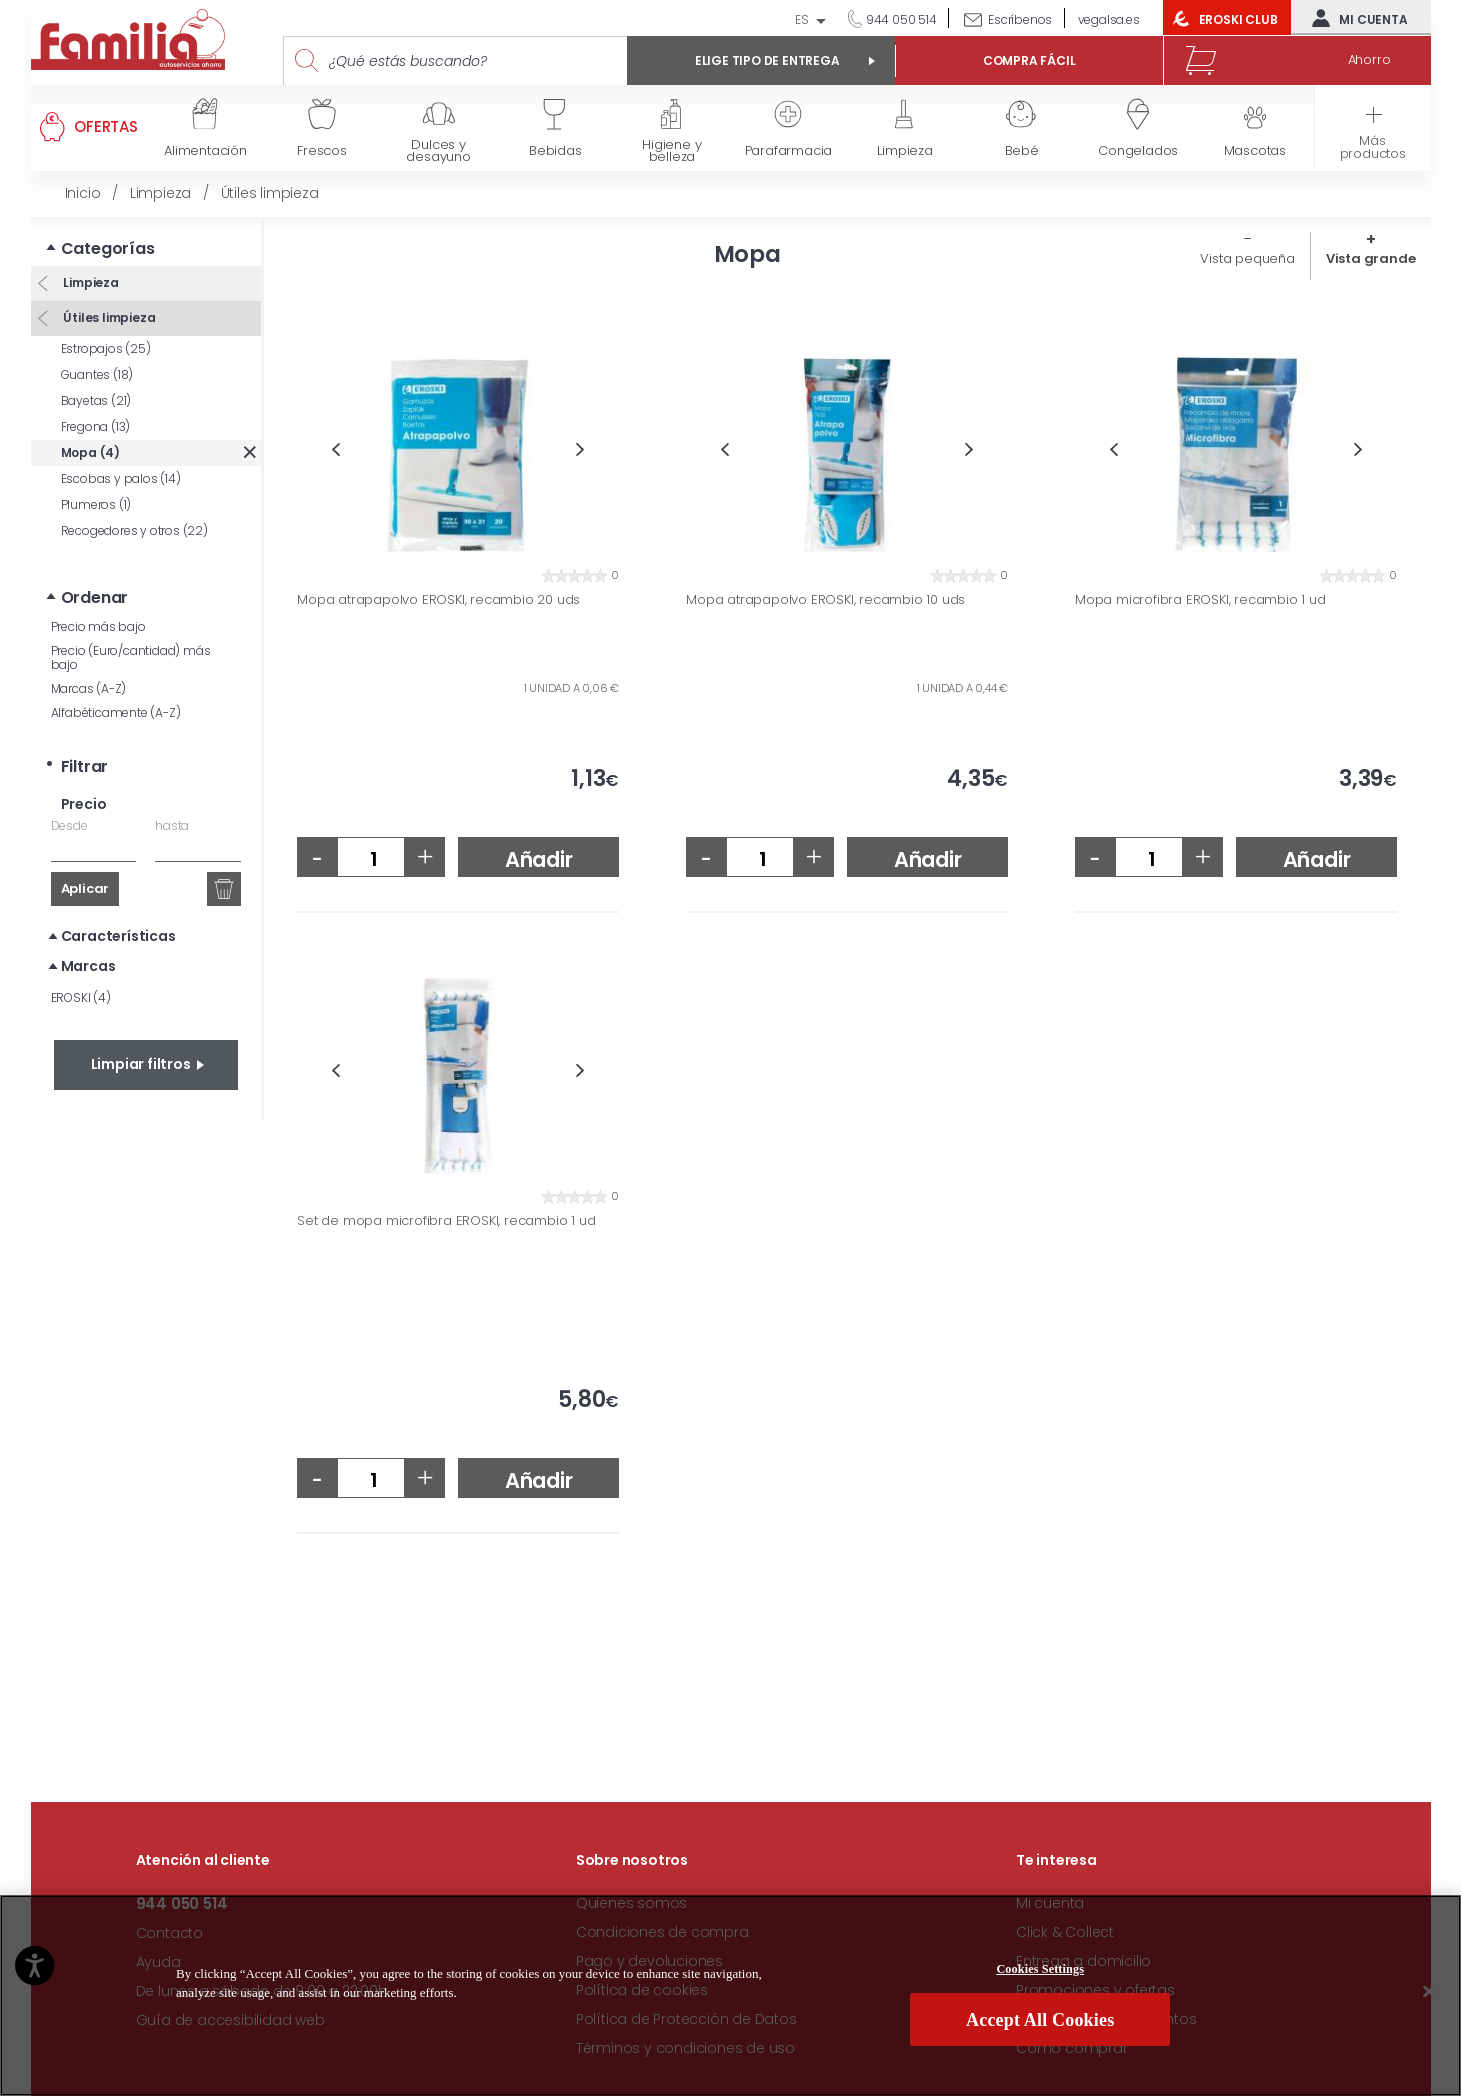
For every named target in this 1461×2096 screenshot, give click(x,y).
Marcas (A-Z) (89, 688)
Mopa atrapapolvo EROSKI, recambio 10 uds (825, 600)
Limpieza (90, 282)
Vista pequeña (1247, 258)
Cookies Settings (1040, 1971)
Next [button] (580, 449)
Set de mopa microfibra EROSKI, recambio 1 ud (446, 1221)
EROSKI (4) (81, 997)
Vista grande (1371, 258)
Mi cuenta (1355, 18)
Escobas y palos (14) (121, 478)
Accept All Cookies (1040, 2023)
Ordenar (95, 597)
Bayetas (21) (96, 400)
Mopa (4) (90, 452)
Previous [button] (335, 449)
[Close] (1429, 1994)
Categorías (108, 248)
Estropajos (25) (106, 348)
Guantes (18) (97, 374)
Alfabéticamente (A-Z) (116, 712)
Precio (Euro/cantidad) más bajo (131, 657)
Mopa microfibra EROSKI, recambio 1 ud (1200, 600)
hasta (172, 825)
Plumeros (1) (96, 504)
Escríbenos (1020, 19)
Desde (69, 825)
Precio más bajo (98, 626)
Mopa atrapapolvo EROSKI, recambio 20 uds (438, 600)
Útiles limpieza (108, 317)
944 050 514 (900, 19)
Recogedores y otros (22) (134, 530)
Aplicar (85, 888)
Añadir (539, 859)
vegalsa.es (1109, 19)
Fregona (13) (96, 426)
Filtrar (85, 766)
